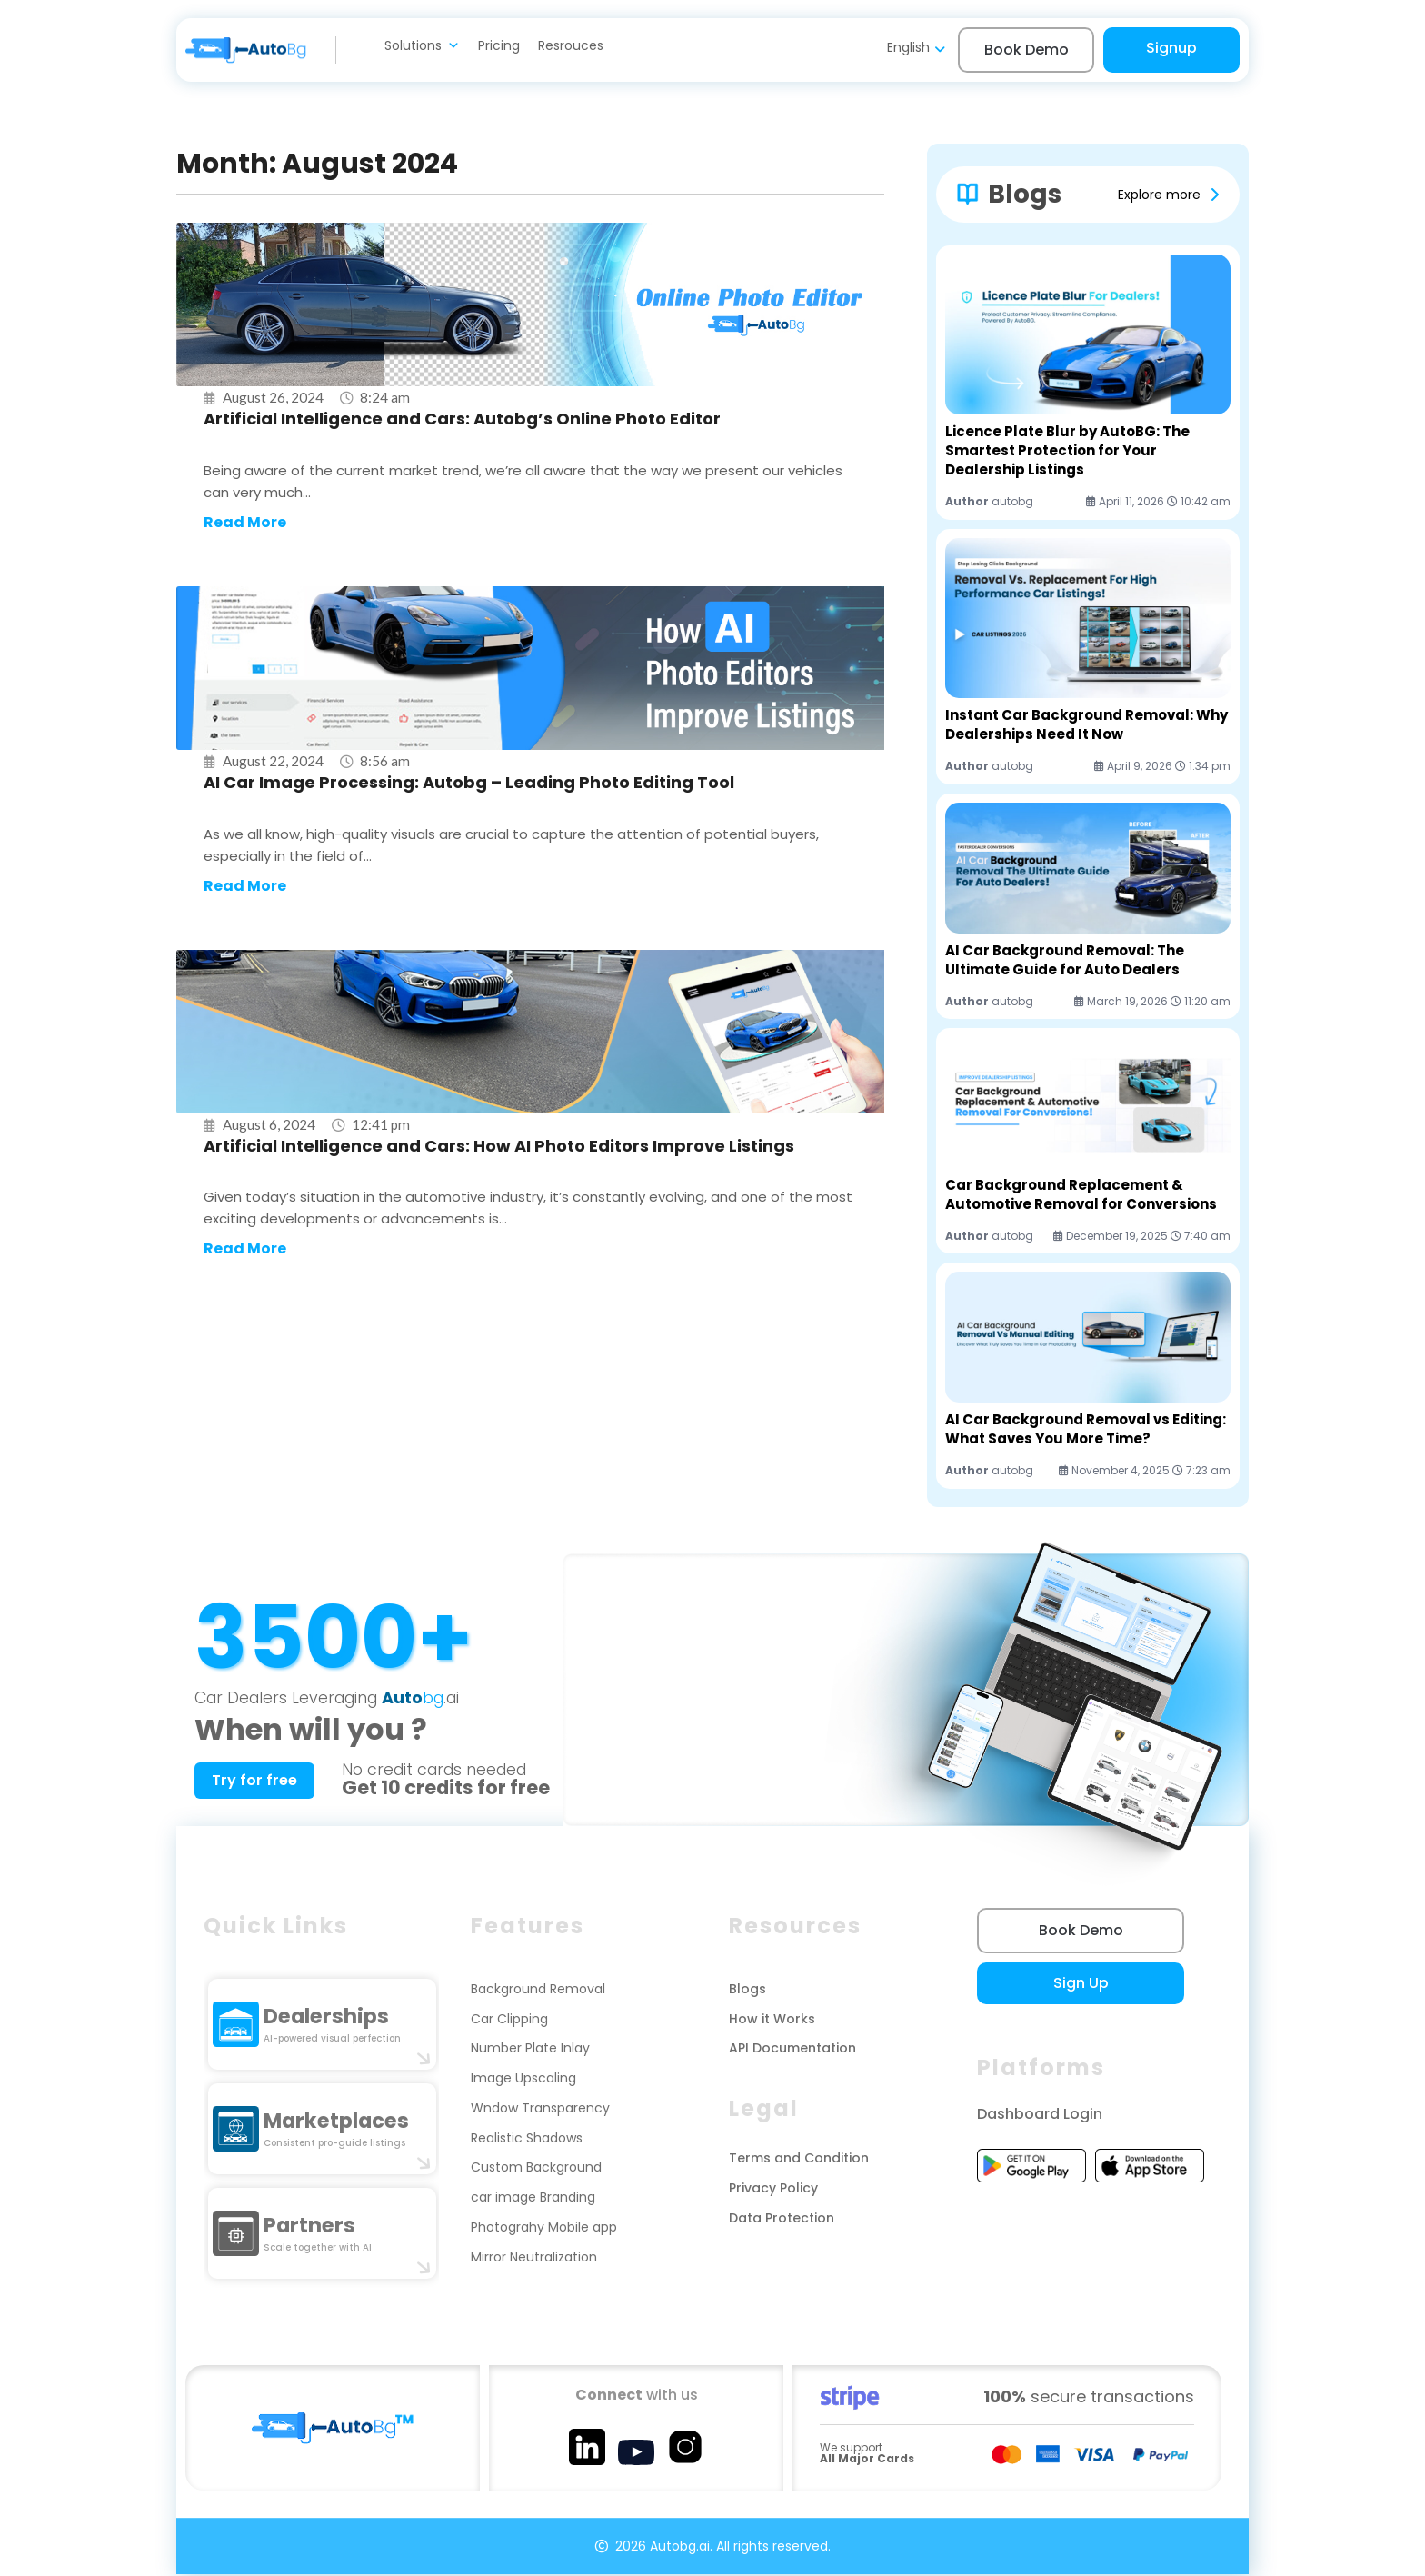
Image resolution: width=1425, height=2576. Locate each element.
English (908, 47)
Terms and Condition (799, 2160)
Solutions (422, 45)
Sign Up (1068, 1984)
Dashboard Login (1039, 2115)
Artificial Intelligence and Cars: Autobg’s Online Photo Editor (462, 418)
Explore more (1159, 194)
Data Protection (781, 2220)
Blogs (747, 1991)
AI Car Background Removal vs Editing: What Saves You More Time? (1085, 1429)
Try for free (257, 1781)
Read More (245, 523)
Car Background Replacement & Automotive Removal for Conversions (1081, 1194)
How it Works (772, 2021)
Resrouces (570, 45)
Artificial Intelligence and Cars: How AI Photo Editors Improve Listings (499, 1147)
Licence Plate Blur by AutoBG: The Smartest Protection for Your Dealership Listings (1067, 450)
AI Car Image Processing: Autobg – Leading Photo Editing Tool (469, 783)
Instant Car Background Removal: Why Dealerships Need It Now (1086, 724)
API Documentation (792, 2051)
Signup (1171, 47)
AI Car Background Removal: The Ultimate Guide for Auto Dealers (1064, 960)
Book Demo (1026, 49)
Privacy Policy (773, 2190)
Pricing (499, 45)
